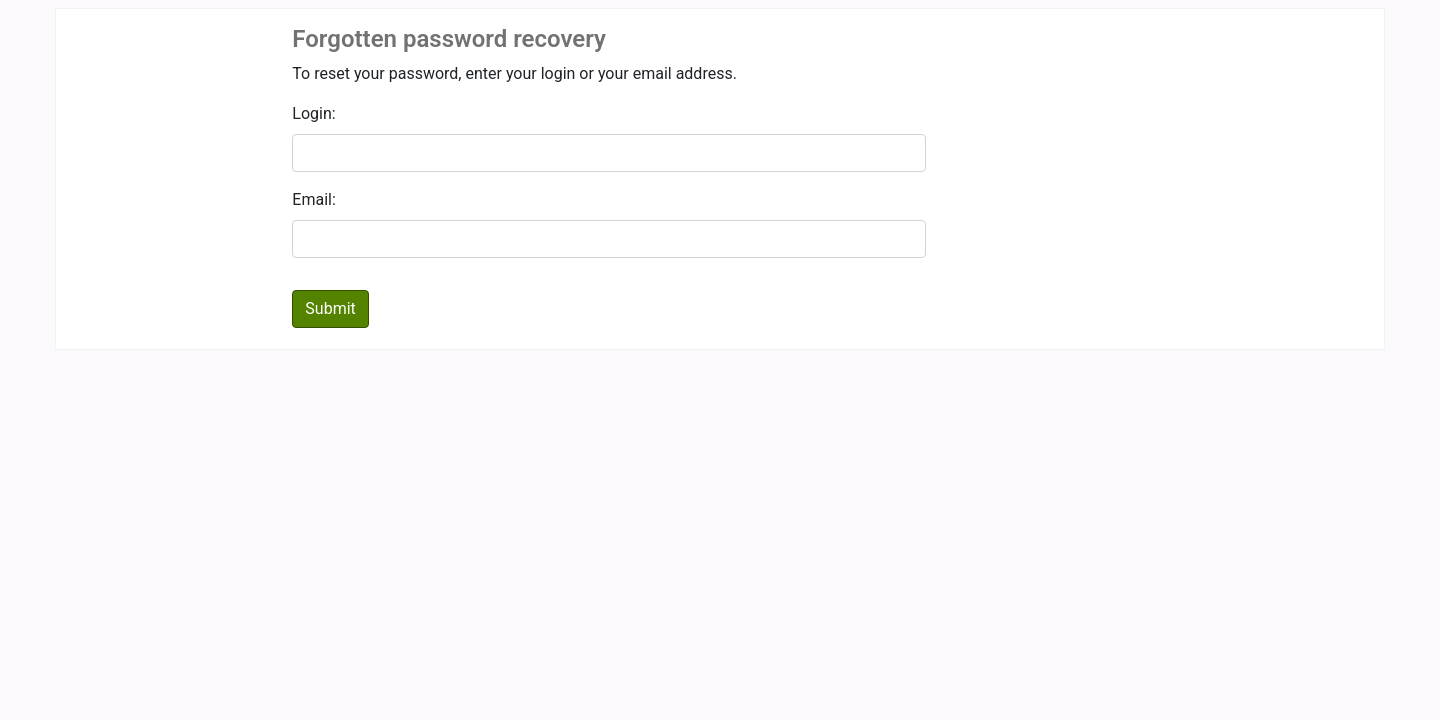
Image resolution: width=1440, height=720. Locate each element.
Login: (313, 113)
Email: (313, 199)
